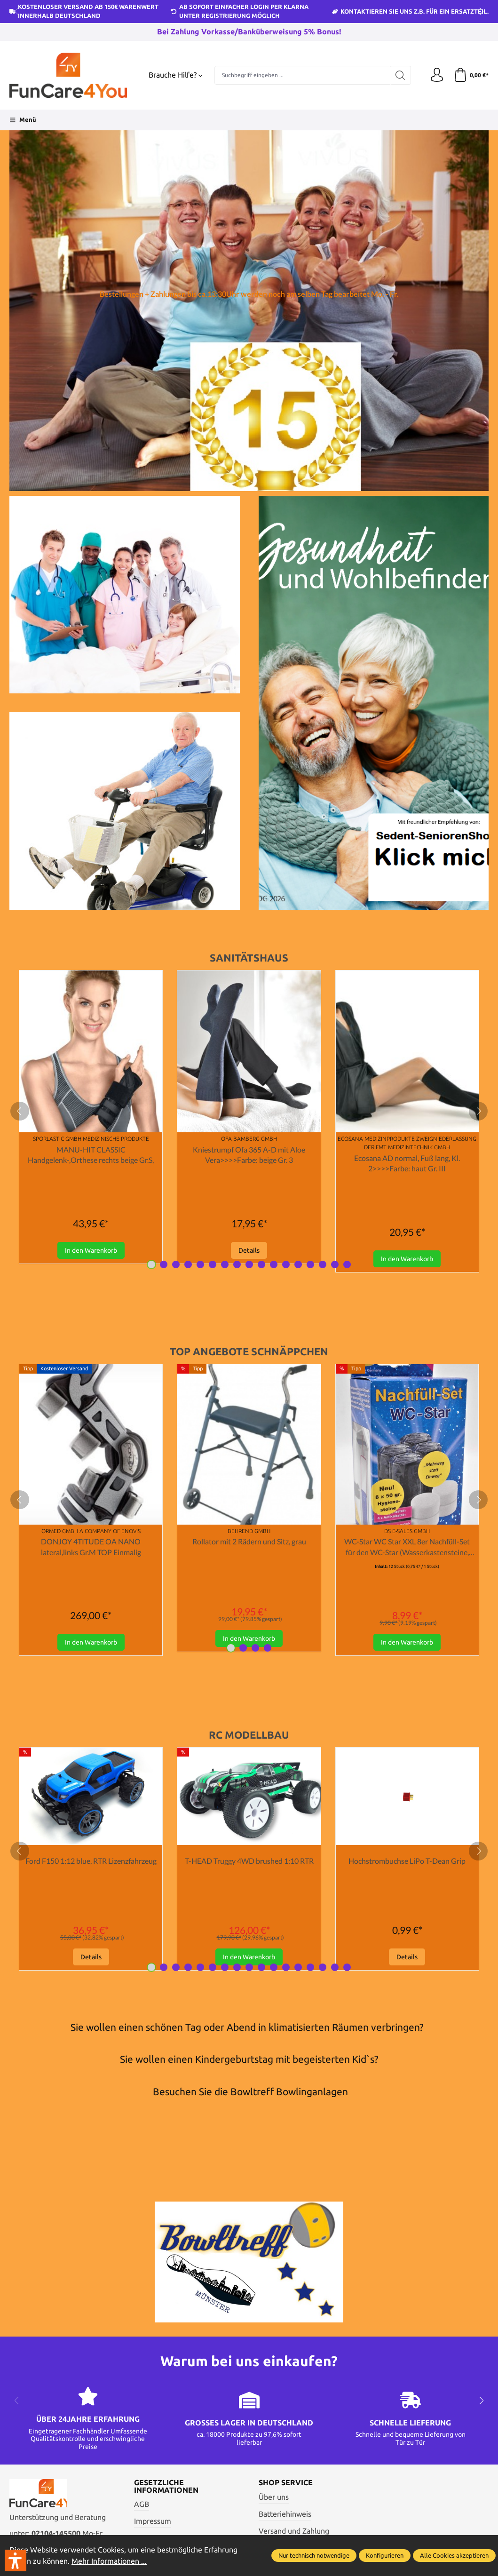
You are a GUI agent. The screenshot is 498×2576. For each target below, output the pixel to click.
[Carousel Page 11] (273, 1264)
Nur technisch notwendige (313, 2555)
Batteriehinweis (285, 2514)
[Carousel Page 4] (188, 1264)
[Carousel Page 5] (200, 1264)
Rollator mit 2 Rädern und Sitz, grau (249, 1541)
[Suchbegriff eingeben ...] (302, 75)
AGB (141, 2504)
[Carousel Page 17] (347, 1264)
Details (249, 1250)
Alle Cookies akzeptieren (454, 2555)
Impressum (152, 2521)
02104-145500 (56, 2533)
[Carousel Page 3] (176, 1264)
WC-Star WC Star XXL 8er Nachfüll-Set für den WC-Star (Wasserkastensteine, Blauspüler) (407, 1547)
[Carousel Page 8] (237, 1264)
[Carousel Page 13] (298, 1264)
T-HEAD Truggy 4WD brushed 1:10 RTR (249, 1860)
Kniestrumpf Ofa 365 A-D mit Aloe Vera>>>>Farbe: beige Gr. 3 (249, 1154)
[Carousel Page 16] (335, 1264)
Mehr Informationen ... (109, 2561)
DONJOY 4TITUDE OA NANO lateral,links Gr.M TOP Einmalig (91, 1546)
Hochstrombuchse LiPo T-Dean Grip (407, 1860)
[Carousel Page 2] (163, 1264)
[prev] (19, 1111)
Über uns (274, 2497)
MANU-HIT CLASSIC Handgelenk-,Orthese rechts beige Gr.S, (91, 1154)
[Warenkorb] (471, 75)
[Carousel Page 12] (286, 1264)
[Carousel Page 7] (225, 1264)
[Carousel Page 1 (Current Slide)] (151, 1264)
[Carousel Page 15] (322, 1264)
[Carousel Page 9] (249, 1264)
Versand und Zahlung (294, 2531)
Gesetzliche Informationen (166, 2486)
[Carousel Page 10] (261, 1264)
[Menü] (22, 120)
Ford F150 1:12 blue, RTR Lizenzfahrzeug (91, 1860)
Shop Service (286, 2483)
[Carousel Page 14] (310, 1264)
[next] (478, 1111)
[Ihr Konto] (437, 75)
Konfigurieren (384, 2555)
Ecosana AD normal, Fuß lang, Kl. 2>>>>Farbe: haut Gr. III (407, 1163)
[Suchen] (400, 75)
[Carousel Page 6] (212, 1264)
